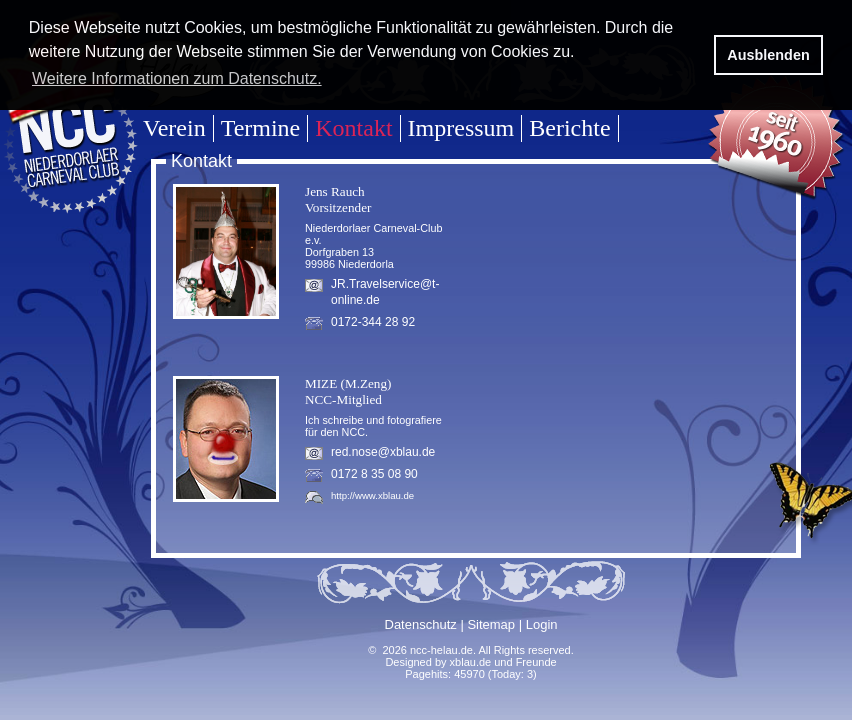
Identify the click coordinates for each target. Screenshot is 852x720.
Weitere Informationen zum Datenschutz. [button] (177, 78)
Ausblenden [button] (768, 55)
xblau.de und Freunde (503, 662)
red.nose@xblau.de (383, 452)
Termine (261, 128)
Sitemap (491, 624)
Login (542, 624)
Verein (174, 128)
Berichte (569, 128)
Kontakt (353, 128)
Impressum (461, 128)
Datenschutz (421, 624)
